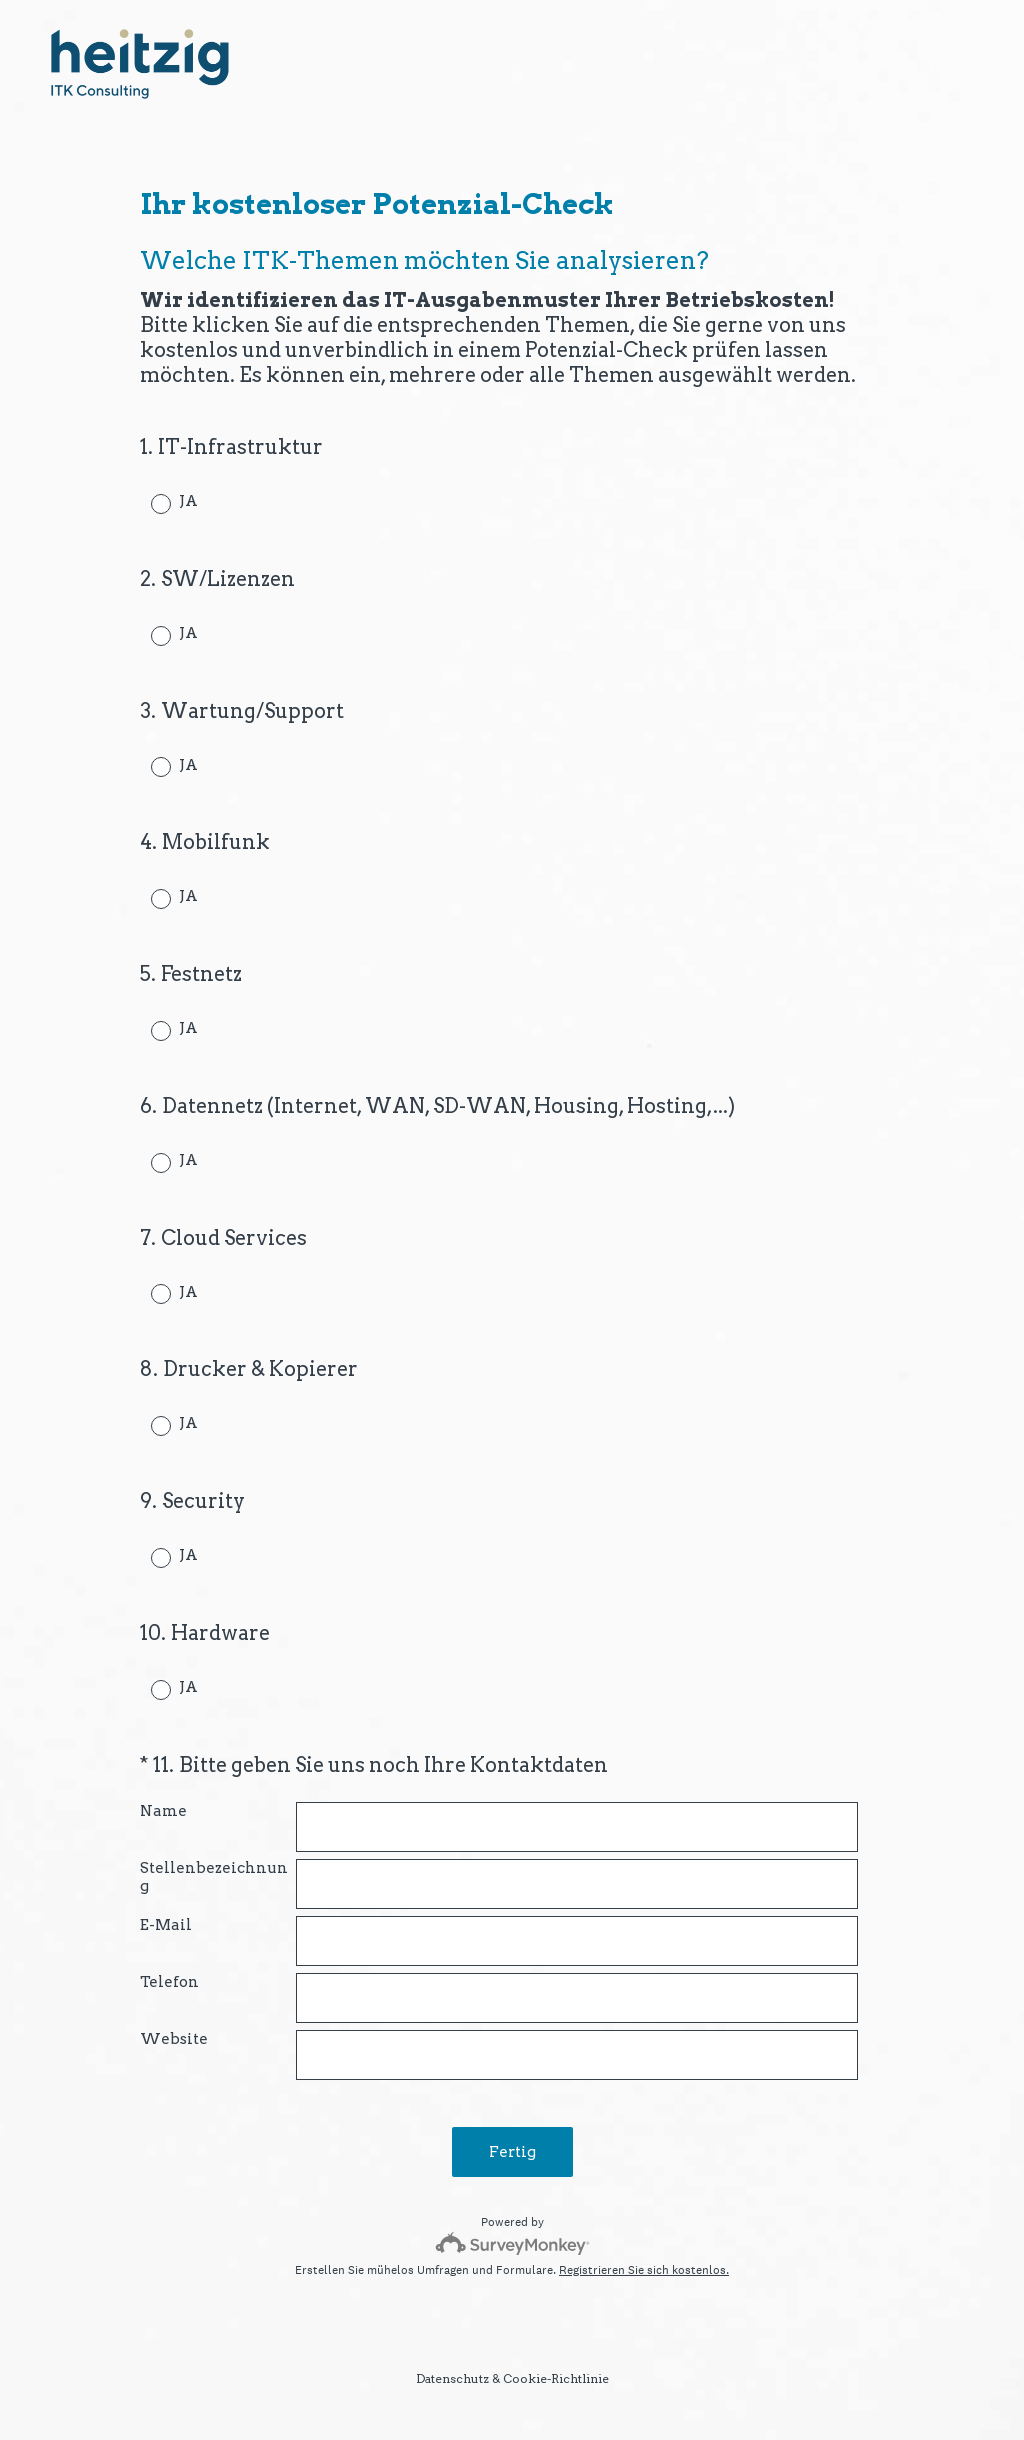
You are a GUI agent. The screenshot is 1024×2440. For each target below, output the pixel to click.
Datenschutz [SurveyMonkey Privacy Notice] (452, 2378)
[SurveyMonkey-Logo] (512, 2243)
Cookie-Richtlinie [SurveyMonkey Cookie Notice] (556, 2378)
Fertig (512, 2152)
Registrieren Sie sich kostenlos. (644, 2270)
